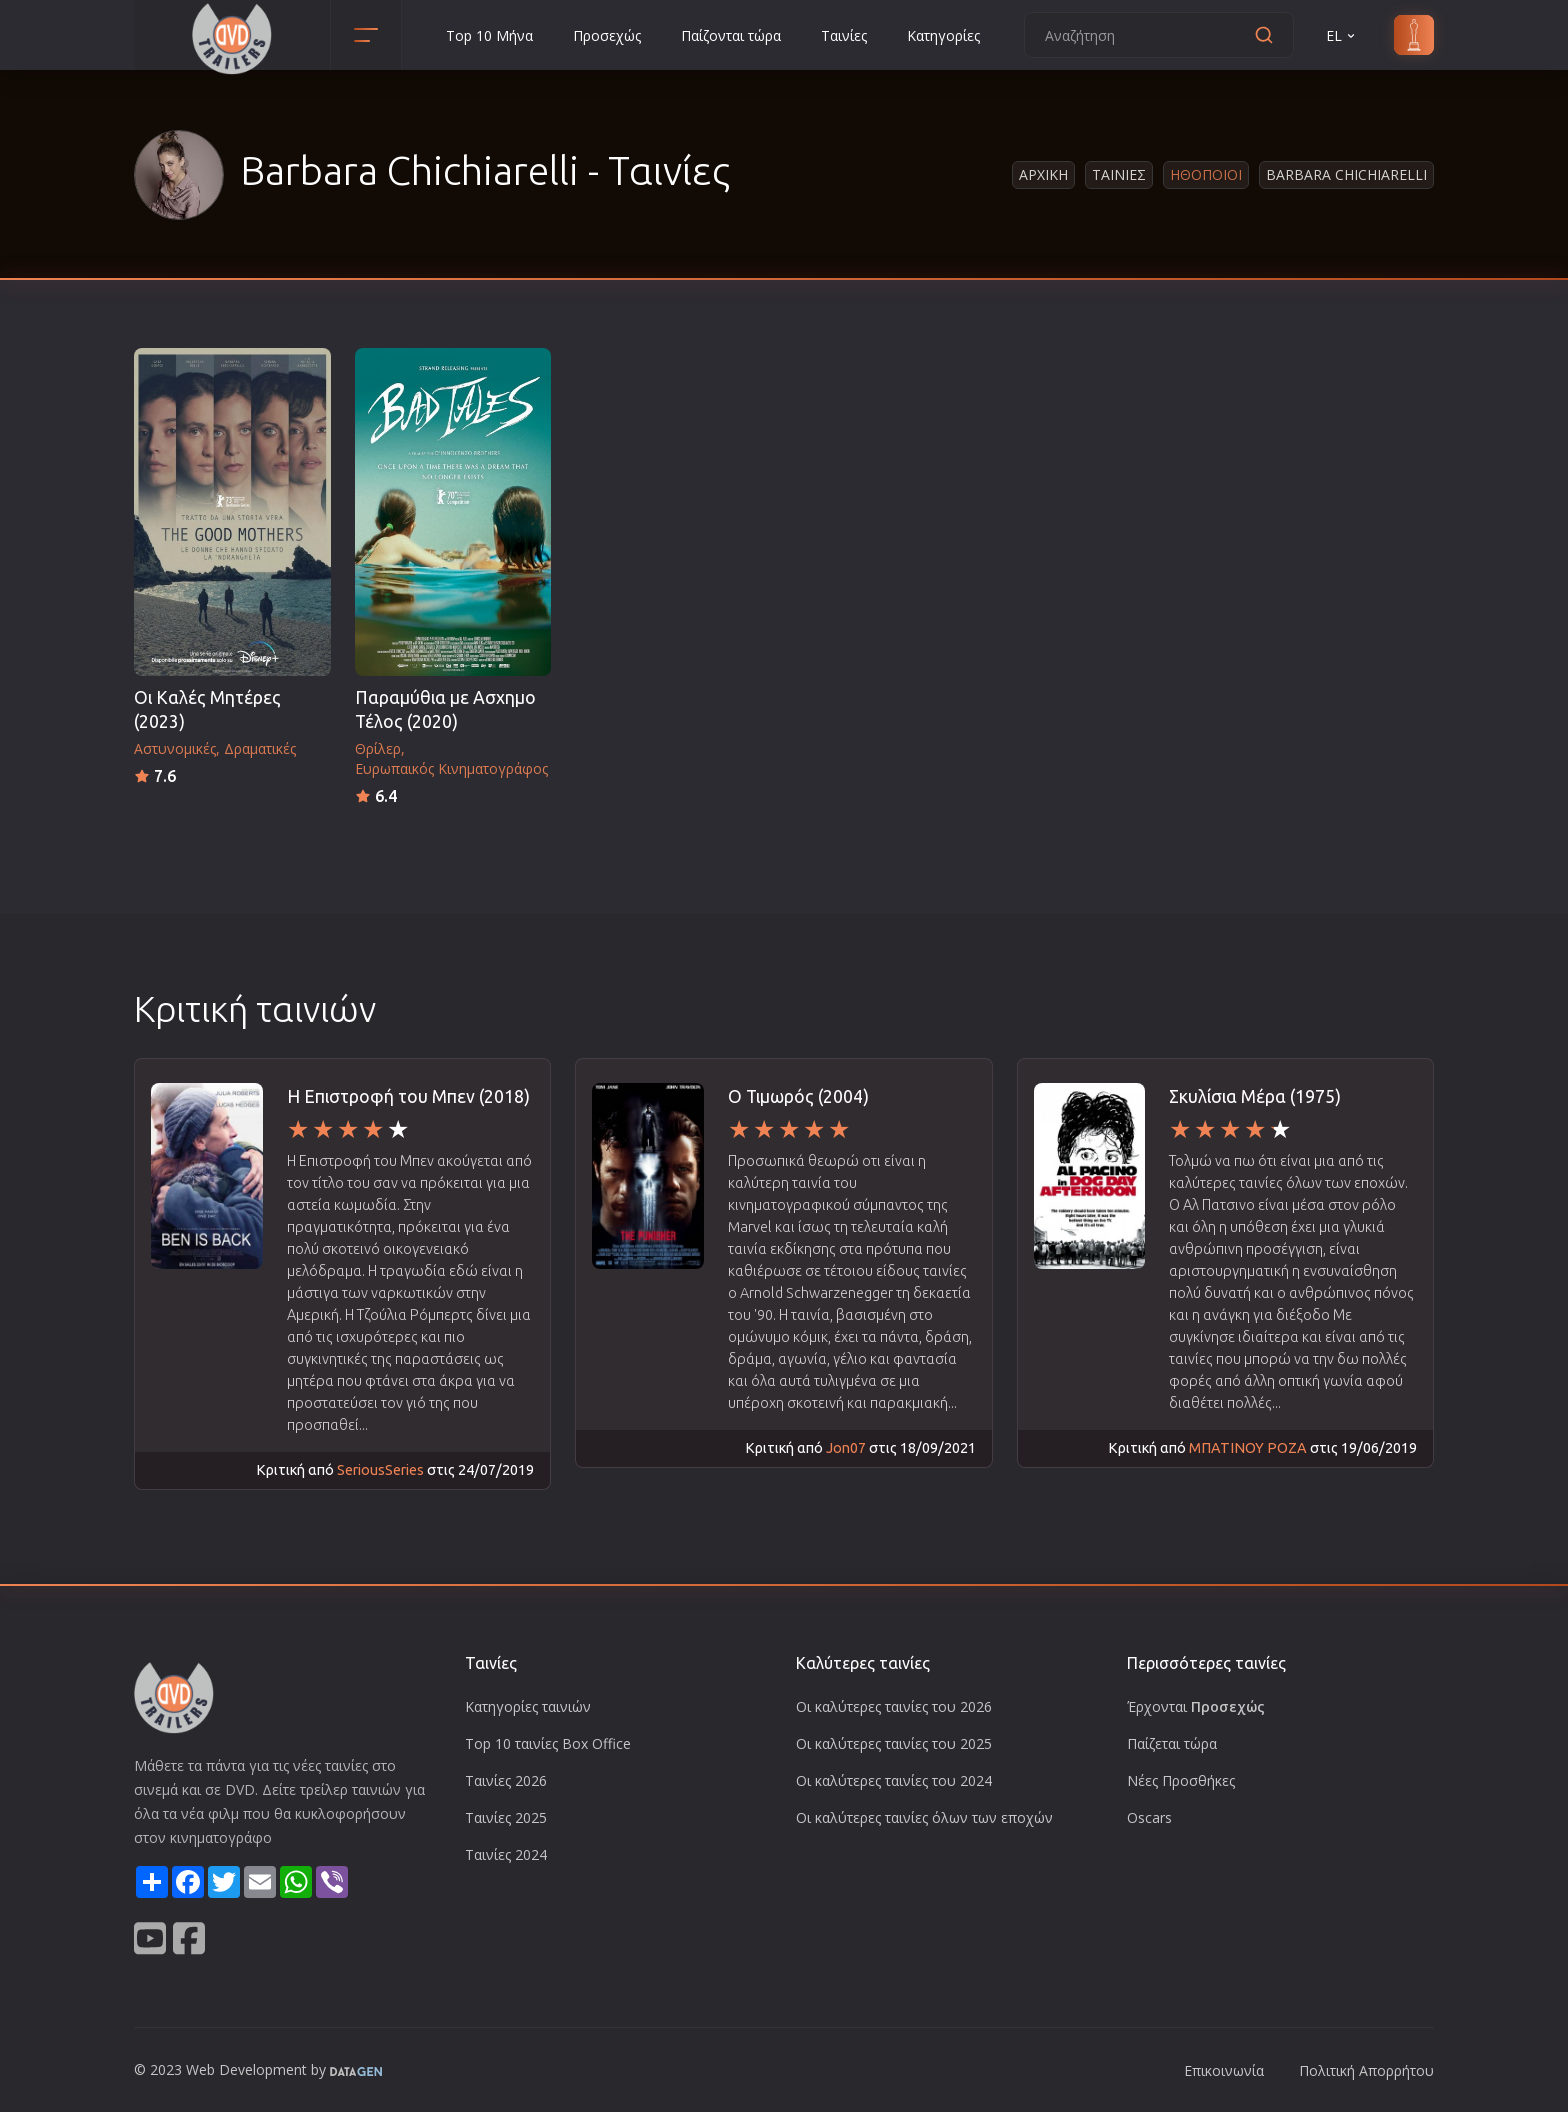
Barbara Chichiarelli (1346, 174)
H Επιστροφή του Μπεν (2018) (408, 1096)
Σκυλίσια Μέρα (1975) (1255, 1096)
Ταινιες (1119, 174)
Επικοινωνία (1224, 2070)
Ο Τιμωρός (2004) (798, 1096)
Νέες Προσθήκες (1181, 1780)
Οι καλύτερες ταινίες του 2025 (894, 1743)
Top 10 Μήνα (489, 35)
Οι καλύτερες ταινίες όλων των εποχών (924, 1817)
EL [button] (1342, 35)
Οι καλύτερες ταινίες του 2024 (894, 1780)
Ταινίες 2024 (506, 1854)
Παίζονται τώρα (731, 35)
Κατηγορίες (943, 35)
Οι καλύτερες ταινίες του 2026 (894, 1706)
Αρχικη (1043, 174)
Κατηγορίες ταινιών (528, 1706)
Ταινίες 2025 (506, 1817)
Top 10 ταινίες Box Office (548, 1743)
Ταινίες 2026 (506, 1780)
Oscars (1149, 1817)
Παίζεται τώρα (1172, 1743)
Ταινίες (844, 35)
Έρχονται (1196, 1706)
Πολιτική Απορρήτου (1366, 2070)
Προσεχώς (607, 35)
